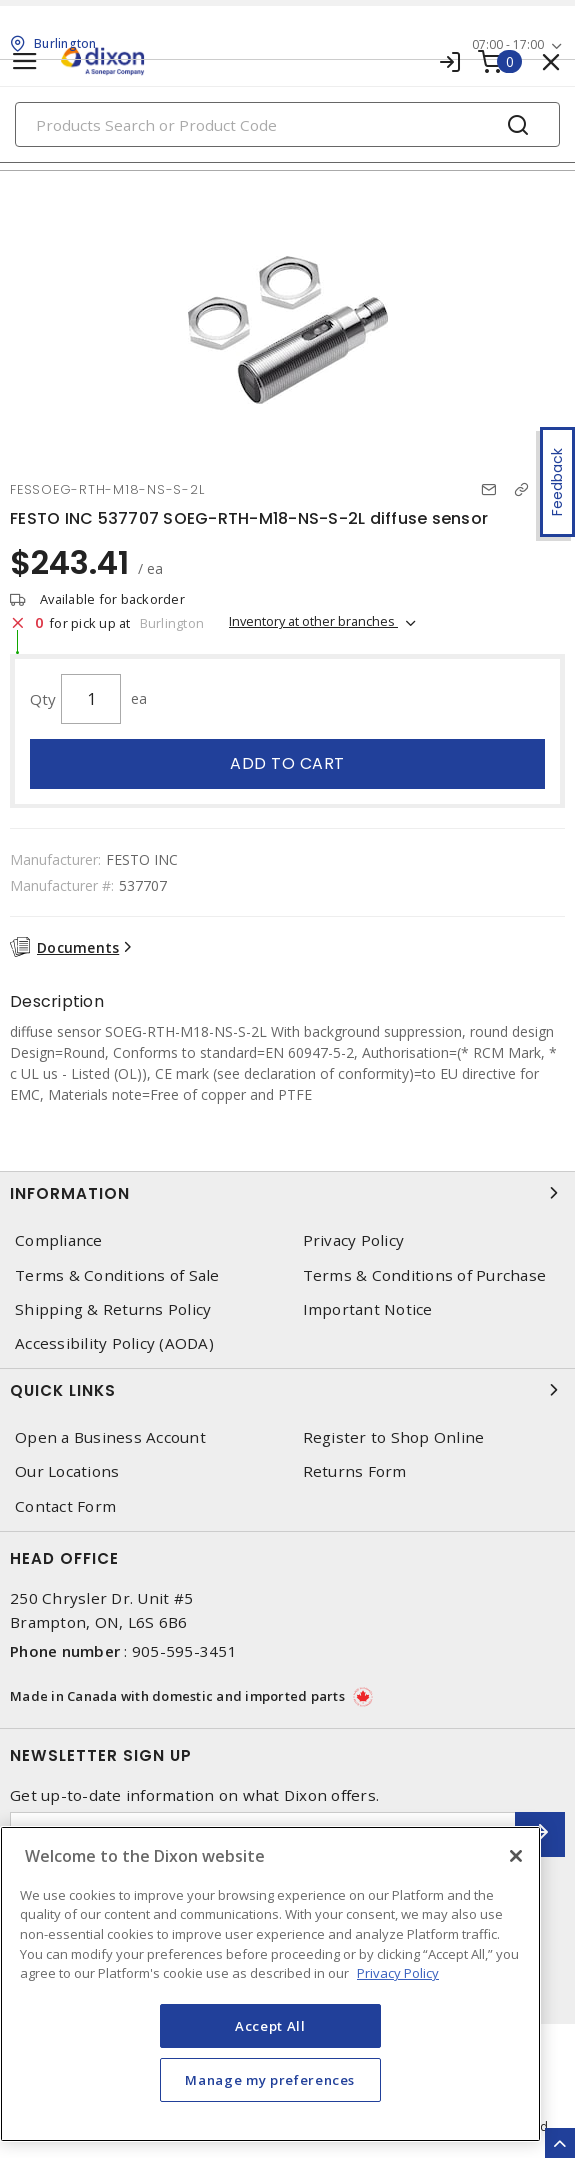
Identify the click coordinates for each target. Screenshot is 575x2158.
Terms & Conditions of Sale (117, 1275)
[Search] (287, 124)
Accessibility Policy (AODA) (114, 1343)
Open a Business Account (110, 1437)
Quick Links (287, 1390)
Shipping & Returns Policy (113, 1309)
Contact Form (65, 1506)
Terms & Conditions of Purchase (425, 1275)
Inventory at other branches (313, 621)
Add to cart (287, 763)
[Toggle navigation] (25, 61)
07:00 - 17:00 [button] (508, 44)
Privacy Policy (354, 1240)
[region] (270, 1984)
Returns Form (355, 1471)
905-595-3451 (184, 1651)
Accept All (270, 2026)
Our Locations (67, 1471)
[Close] (516, 1856)
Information (287, 1193)
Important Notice (368, 1309)
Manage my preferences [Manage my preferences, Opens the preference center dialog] (270, 2080)
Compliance (59, 1240)
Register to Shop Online (394, 1437)
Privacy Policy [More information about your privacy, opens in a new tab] (398, 1973)
